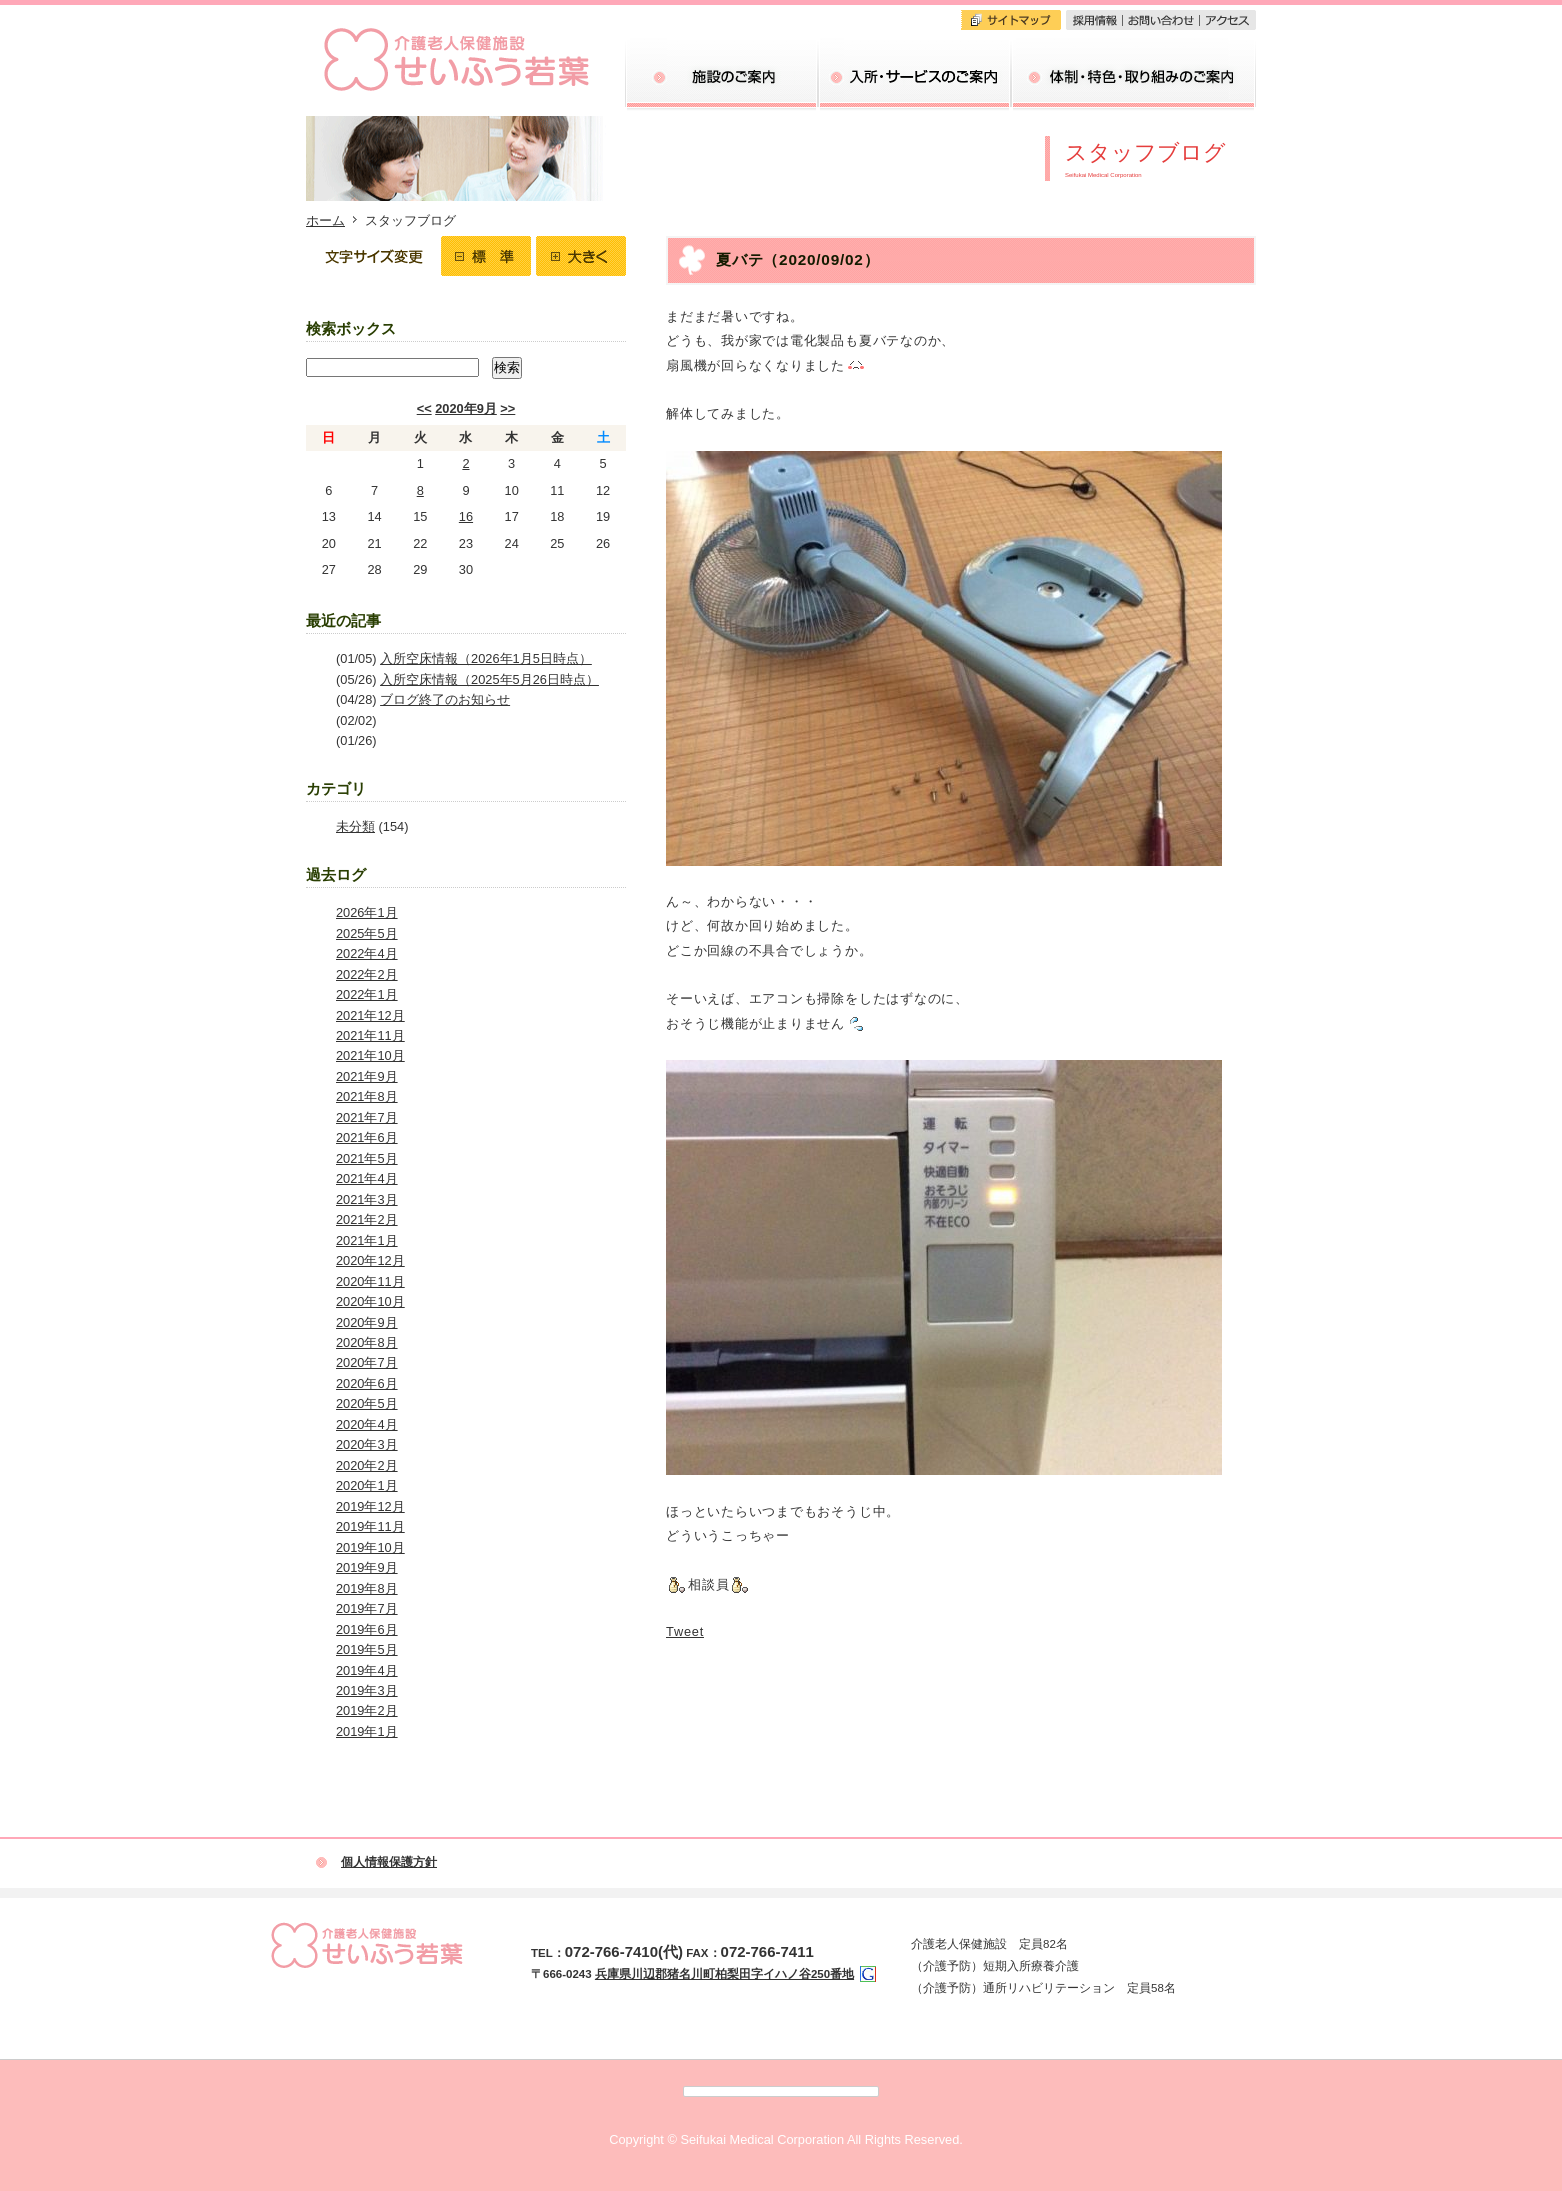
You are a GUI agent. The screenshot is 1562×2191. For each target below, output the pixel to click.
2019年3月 (367, 1690)
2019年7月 (367, 1608)
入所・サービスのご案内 (914, 75)
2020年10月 (370, 1301)
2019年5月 (367, 1649)
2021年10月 (370, 1055)
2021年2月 (367, 1219)
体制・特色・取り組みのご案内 (1133, 75)
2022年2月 (367, 974)
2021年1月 (367, 1240)
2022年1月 (367, 994)
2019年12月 (370, 1506)
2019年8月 (367, 1588)
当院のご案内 (721, 75)
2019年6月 (367, 1629)
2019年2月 (367, 1710)
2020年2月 (367, 1465)
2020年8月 (367, 1342)
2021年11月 (370, 1035)
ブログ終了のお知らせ (445, 699)
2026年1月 (367, 912)
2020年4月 (367, 1424)
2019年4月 (367, 1670)
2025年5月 (367, 933)
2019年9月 (367, 1567)
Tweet (685, 1631)
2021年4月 (367, 1178)
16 (466, 516)
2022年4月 (367, 953)
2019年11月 (370, 1526)
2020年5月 (367, 1403)
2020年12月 (370, 1260)
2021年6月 (367, 1137)
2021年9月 (367, 1076)
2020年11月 (370, 1281)
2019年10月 (370, 1547)
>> (507, 408)
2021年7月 (367, 1117)
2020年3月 (367, 1444)
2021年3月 (367, 1199)
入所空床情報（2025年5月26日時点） (489, 679)
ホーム (325, 220)
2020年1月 (367, 1485)
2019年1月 (367, 1731)
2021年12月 (370, 1015)
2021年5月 (367, 1158)
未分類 (355, 826)
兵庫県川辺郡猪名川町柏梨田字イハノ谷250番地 (724, 1974)
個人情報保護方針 (389, 1862)
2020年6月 (367, 1383)
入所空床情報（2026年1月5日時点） (486, 658)
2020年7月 (367, 1362)
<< (424, 408)
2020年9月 (466, 408)
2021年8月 (367, 1096)
